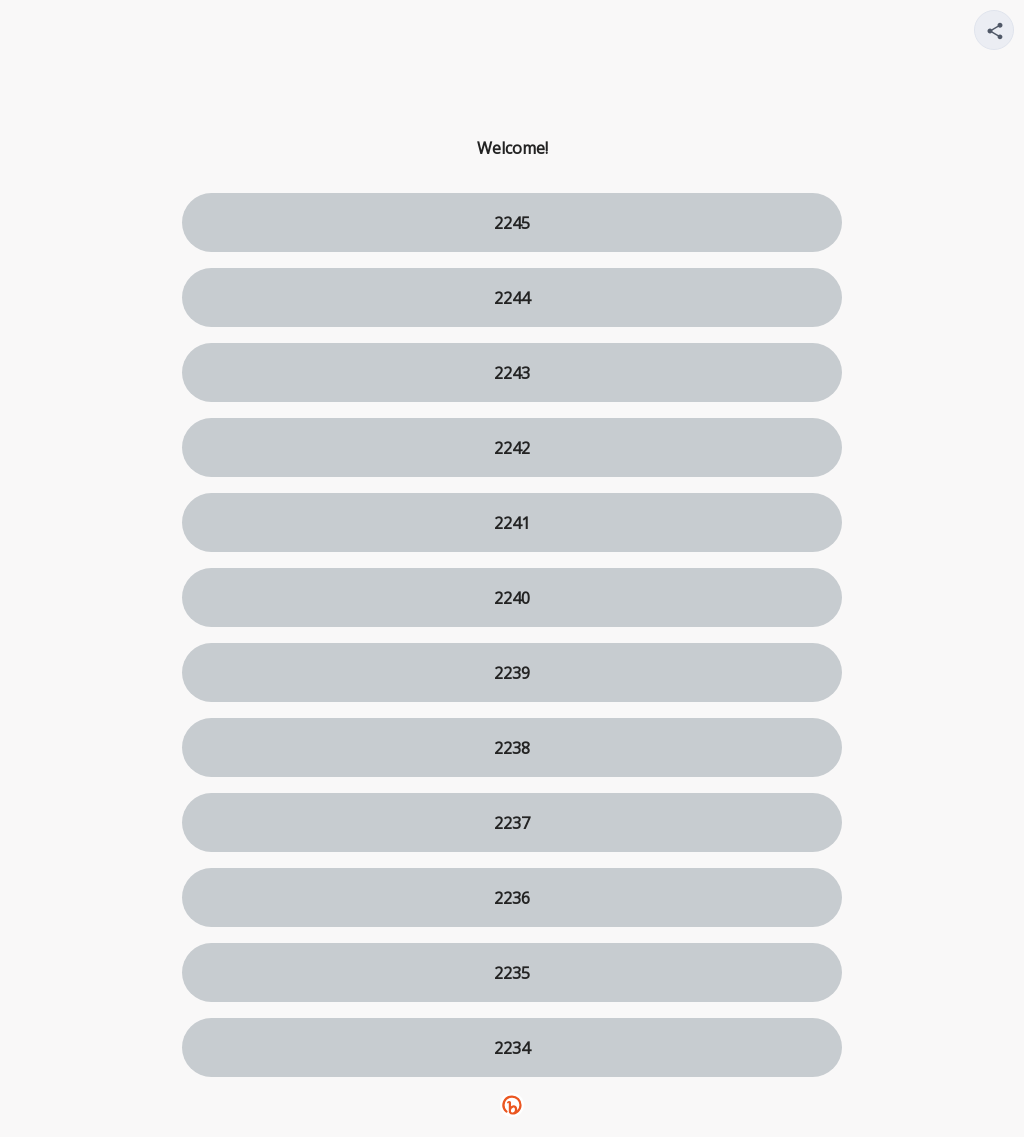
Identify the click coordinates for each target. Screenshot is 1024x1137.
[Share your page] (994, 30)
